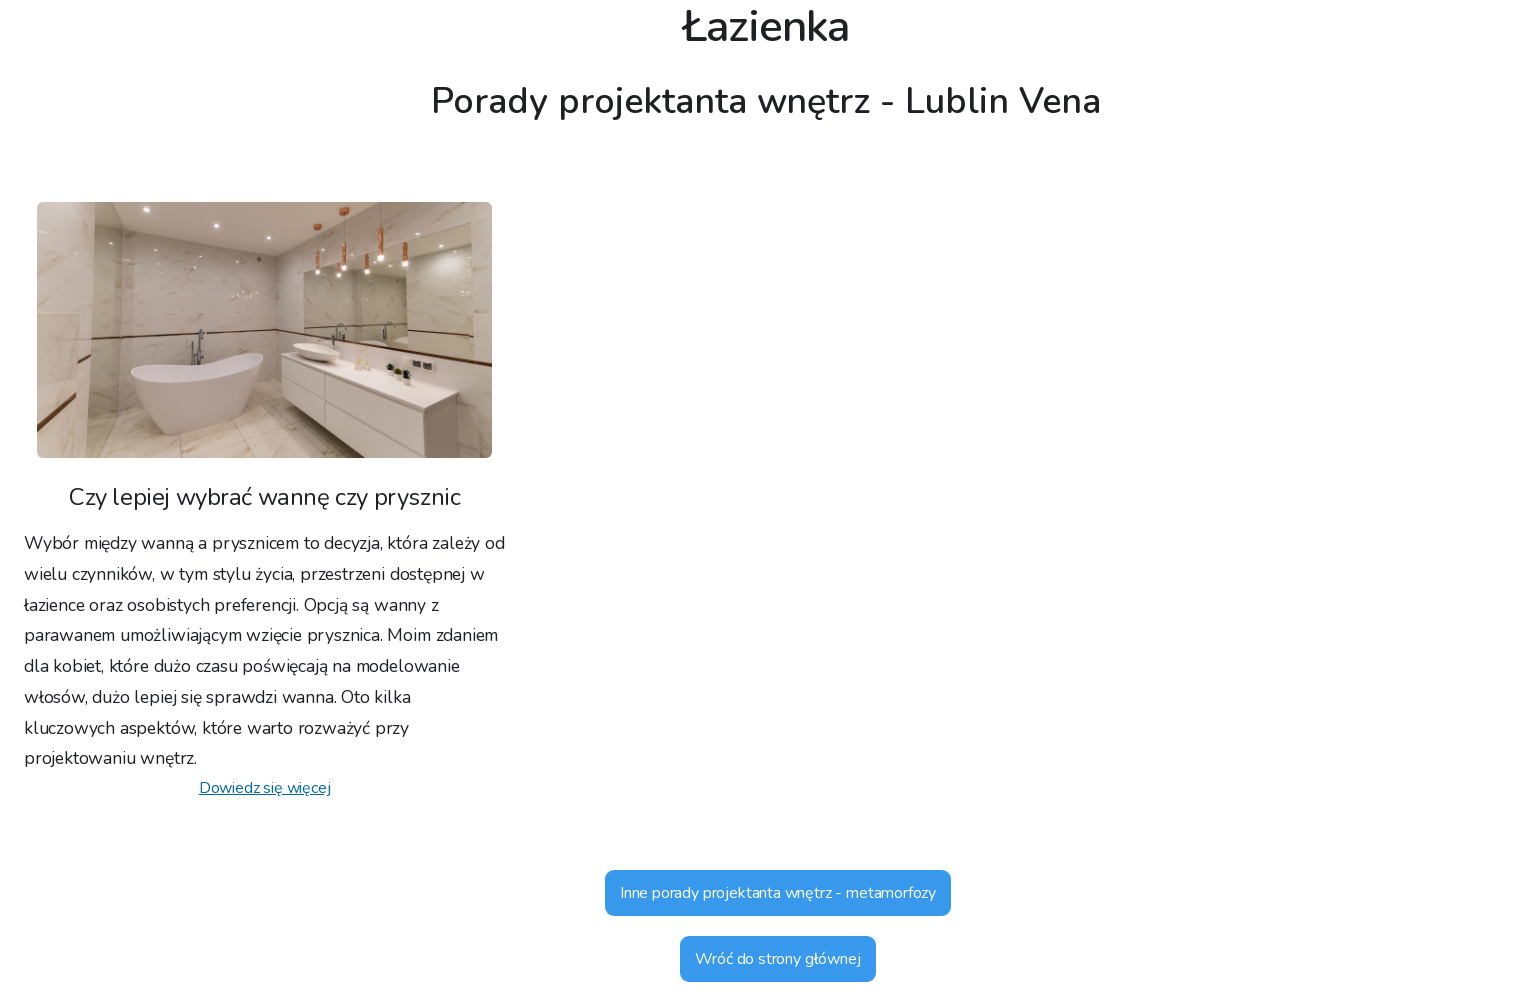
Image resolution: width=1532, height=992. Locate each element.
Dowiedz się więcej (265, 788)
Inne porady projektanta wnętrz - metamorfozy (778, 893)
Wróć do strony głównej (777, 959)
